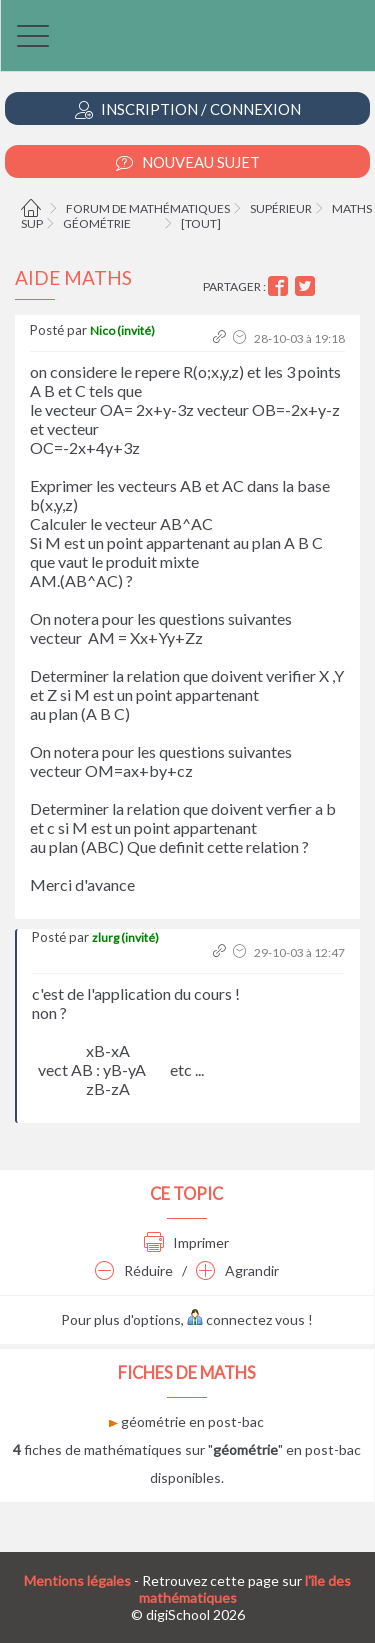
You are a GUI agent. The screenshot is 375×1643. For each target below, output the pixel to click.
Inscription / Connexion (188, 109)
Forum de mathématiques (148, 208)
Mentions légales (77, 1580)
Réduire (134, 1270)
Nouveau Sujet (188, 162)
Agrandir (237, 1270)
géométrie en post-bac (186, 1421)
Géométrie (97, 223)
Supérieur (281, 208)
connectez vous (246, 1319)
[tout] (201, 223)
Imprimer (186, 1242)
